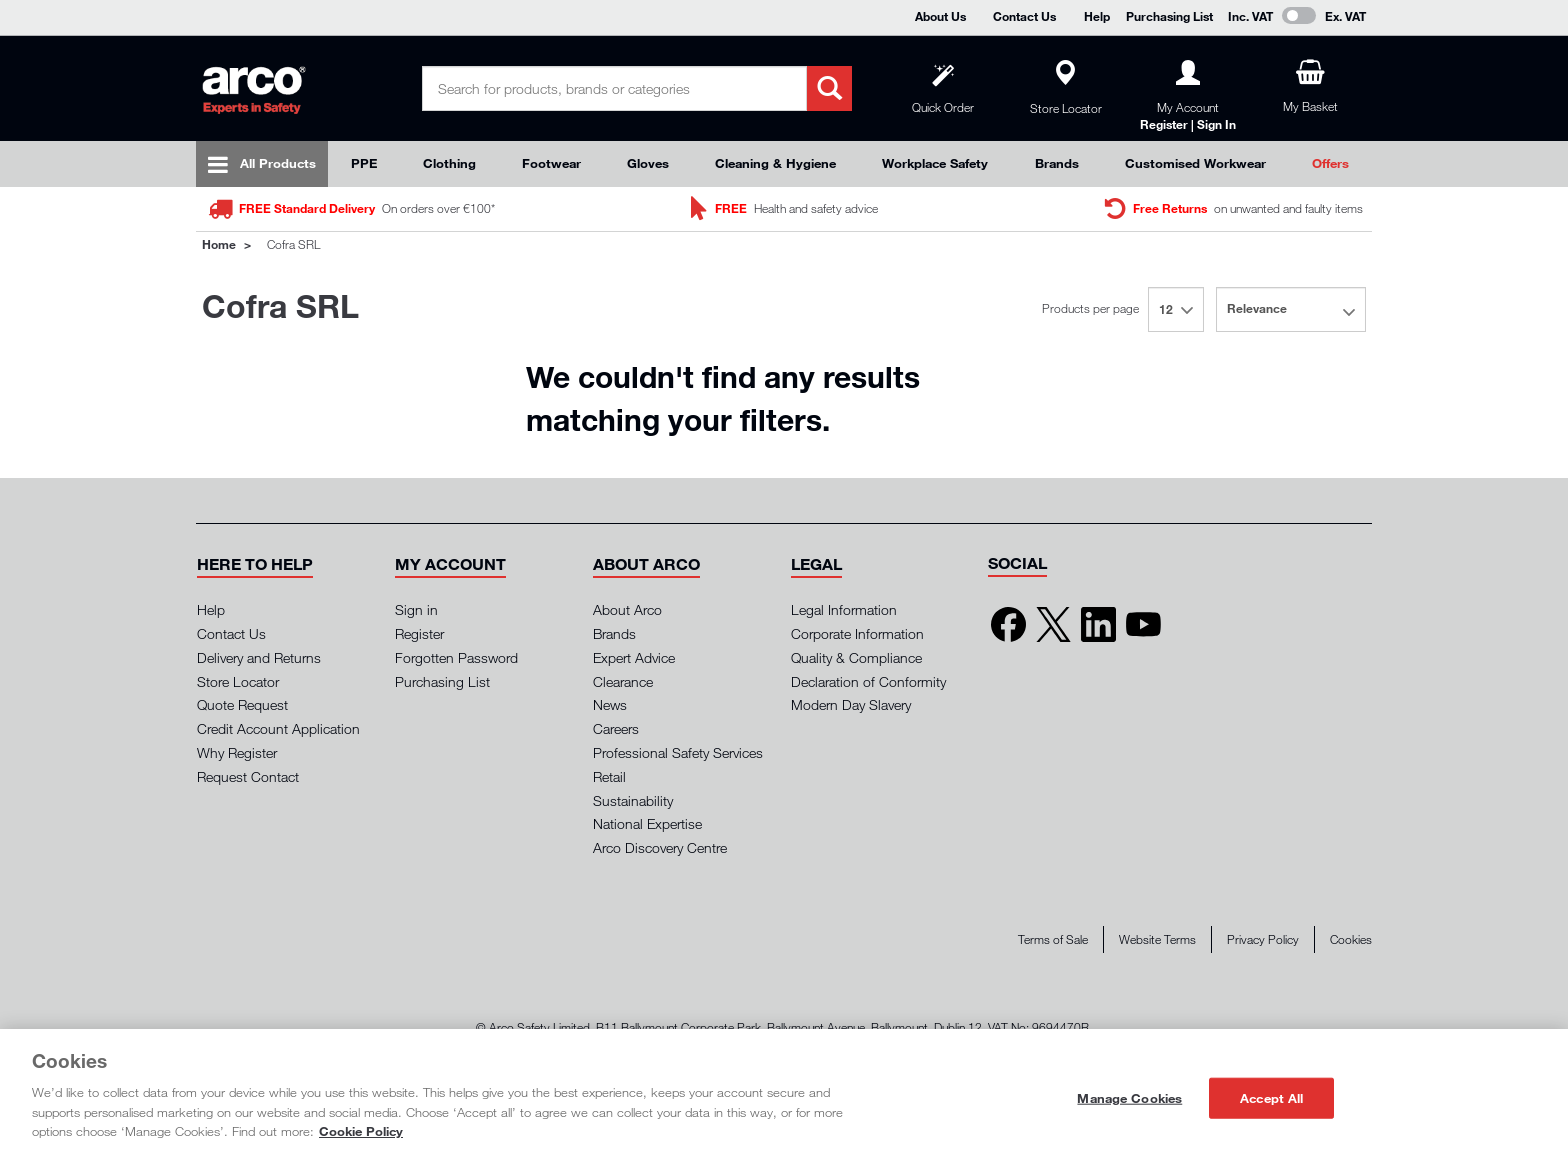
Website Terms (1157, 939)
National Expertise (647, 823)
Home (219, 244)
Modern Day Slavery (851, 704)
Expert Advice (634, 657)
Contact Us (1024, 16)
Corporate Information (857, 633)
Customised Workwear (1195, 163)
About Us (940, 16)
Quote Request (242, 704)
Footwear (551, 163)
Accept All (1271, 1097)
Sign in (416, 609)
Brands (1057, 163)
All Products (278, 163)
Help (1097, 16)
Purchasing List (1169, 16)
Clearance (623, 681)
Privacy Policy (1263, 939)
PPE (364, 163)
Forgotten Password (456, 657)
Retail (609, 776)
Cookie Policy (361, 1131)
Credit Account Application (278, 728)
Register (419, 633)
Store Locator (238, 681)
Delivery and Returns (259, 657)
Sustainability (633, 800)
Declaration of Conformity (868, 681)
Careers (616, 728)
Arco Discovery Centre (660, 847)
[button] (255, 564)
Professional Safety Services (678, 752)
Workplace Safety (935, 163)
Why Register (237, 752)
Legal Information (844, 609)
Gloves (648, 163)
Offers (1330, 163)
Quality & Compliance (856, 657)
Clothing (449, 163)
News (610, 704)
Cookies (1351, 939)
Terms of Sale (1053, 939)
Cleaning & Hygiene (775, 163)
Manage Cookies (1129, 1097)
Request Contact (248, 776)
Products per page (1090, 308)
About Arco (627, 609)
